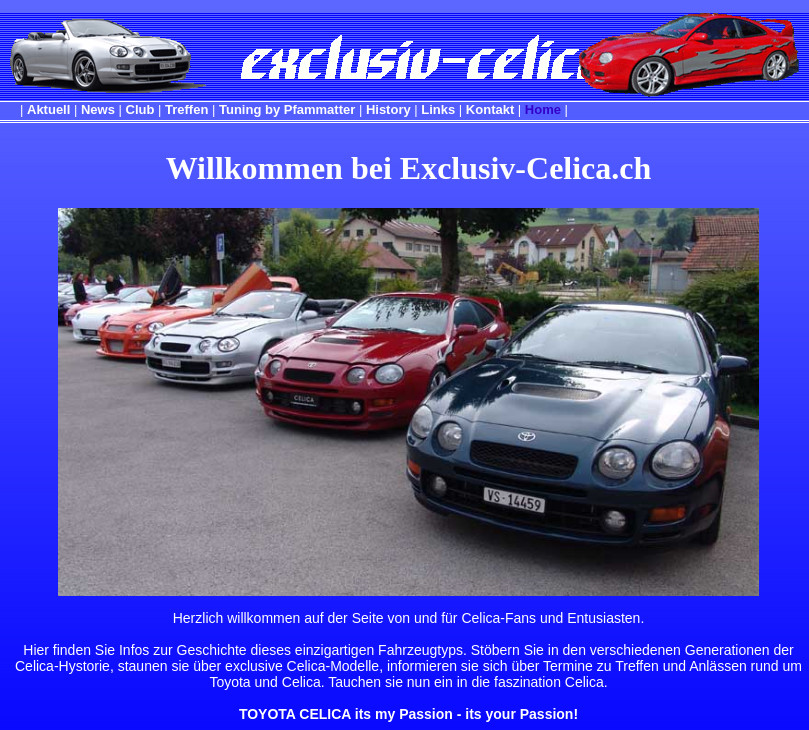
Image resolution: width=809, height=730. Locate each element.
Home (543, 109)
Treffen (186, 109)
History (388, 109)
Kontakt (490, 109)
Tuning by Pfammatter (287, 109)
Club (140, 109)
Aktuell (48, 109)
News (98, 109)
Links (438, 109)
